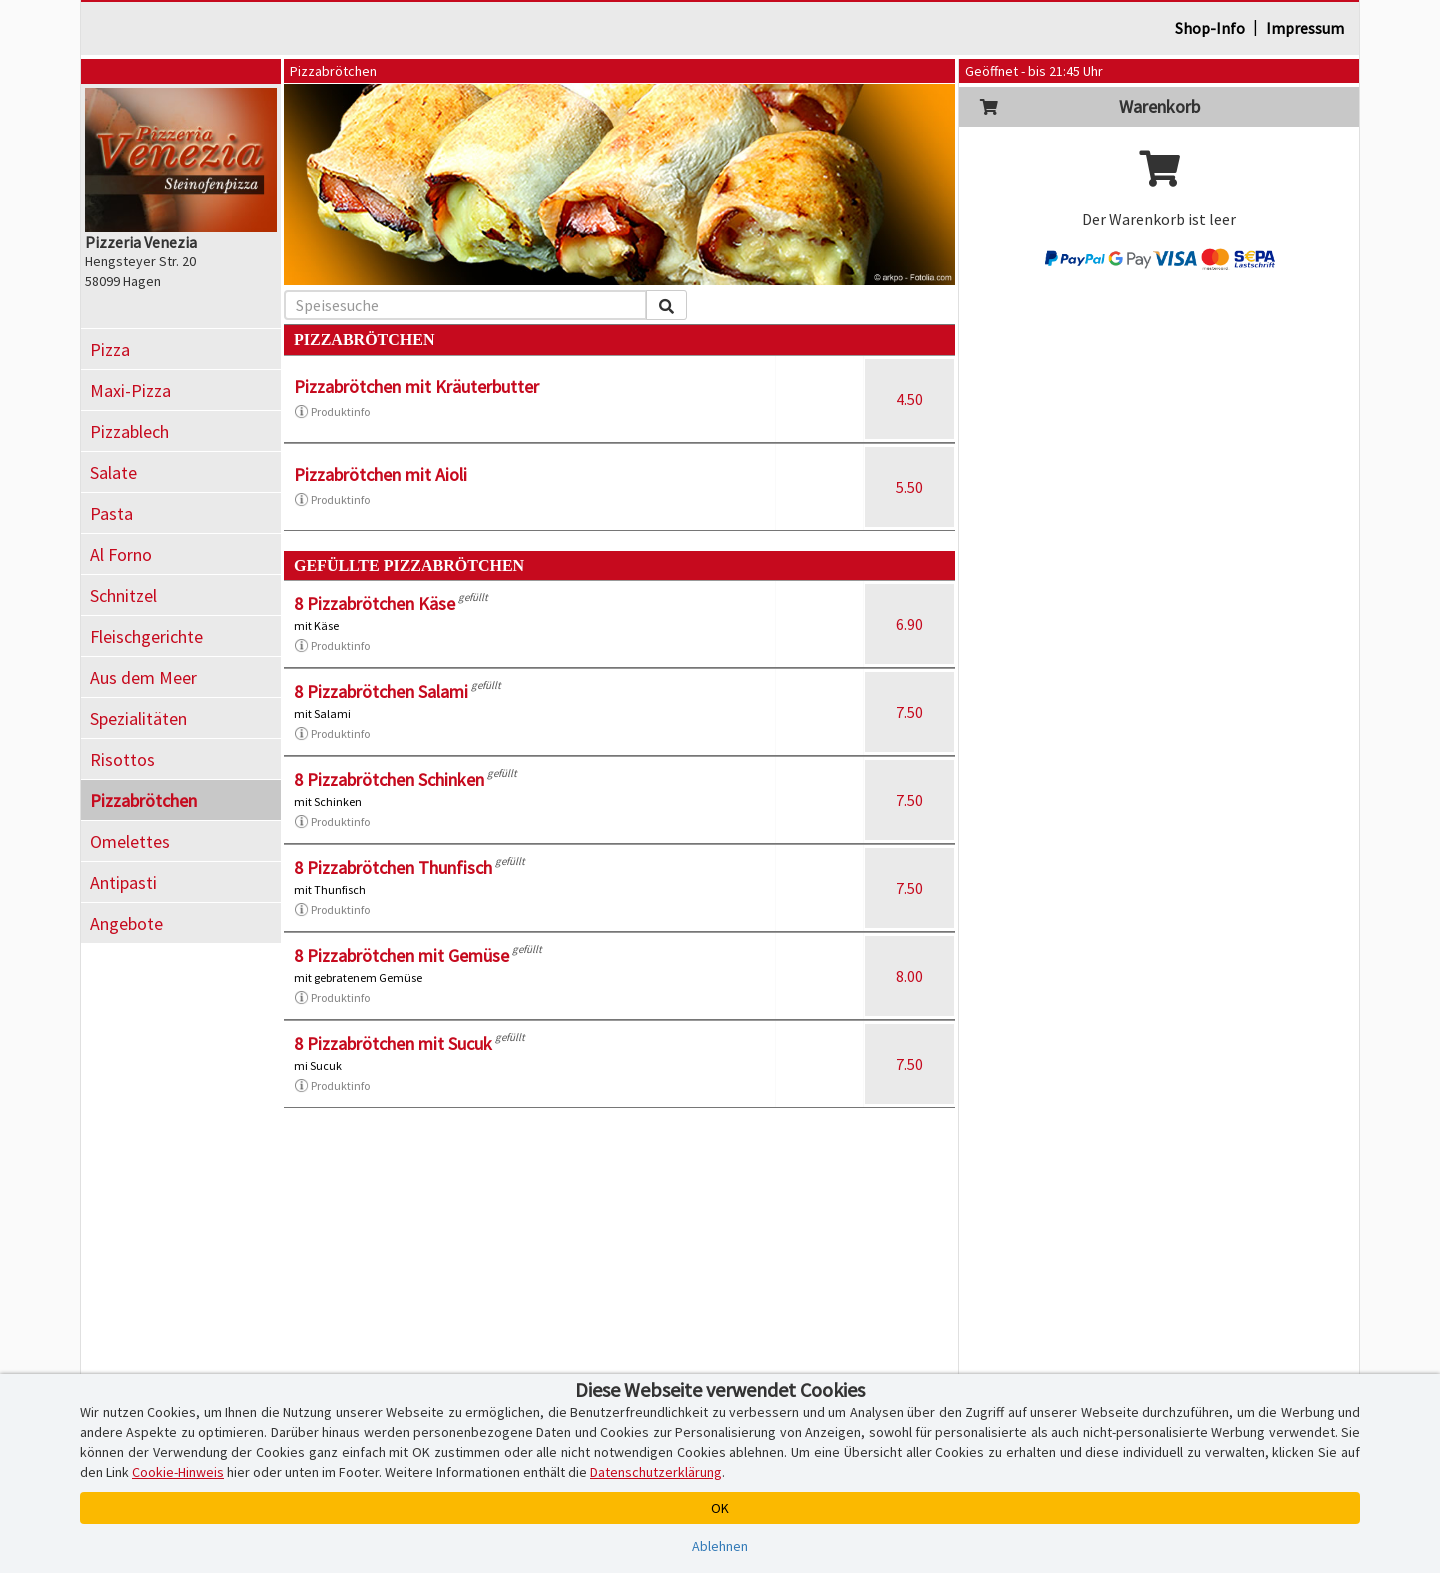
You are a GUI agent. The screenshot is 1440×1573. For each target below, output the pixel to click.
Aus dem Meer (143, 677)
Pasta (111, 513)
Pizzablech (129, 431)
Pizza (110, 349)
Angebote (126, 923)
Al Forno (121, 554)
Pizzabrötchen (143, 800)
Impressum (1305, 28)
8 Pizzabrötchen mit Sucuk (393, 1043)
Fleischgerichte (146, 636)
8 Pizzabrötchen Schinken (389, 779)
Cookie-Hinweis (178, 1472)
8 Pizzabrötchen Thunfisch (393, 867)
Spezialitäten (138, 718)
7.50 (909, 712)
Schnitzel (123, 595)
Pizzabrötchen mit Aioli (380, 474)
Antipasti (123, 882)
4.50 (909, 399)
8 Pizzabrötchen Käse (374, 603)
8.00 (909, 976)
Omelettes (130, 841)
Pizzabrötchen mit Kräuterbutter (416, 386)
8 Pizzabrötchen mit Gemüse (401, 955)
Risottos (122, 759)
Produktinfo (332, 412)
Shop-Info (1210, 28)
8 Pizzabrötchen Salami (381, 691)
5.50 (909, 487)
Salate (113, 472)
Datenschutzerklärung (656, 1472)
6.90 (909, 624)
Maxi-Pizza (130, 390)
